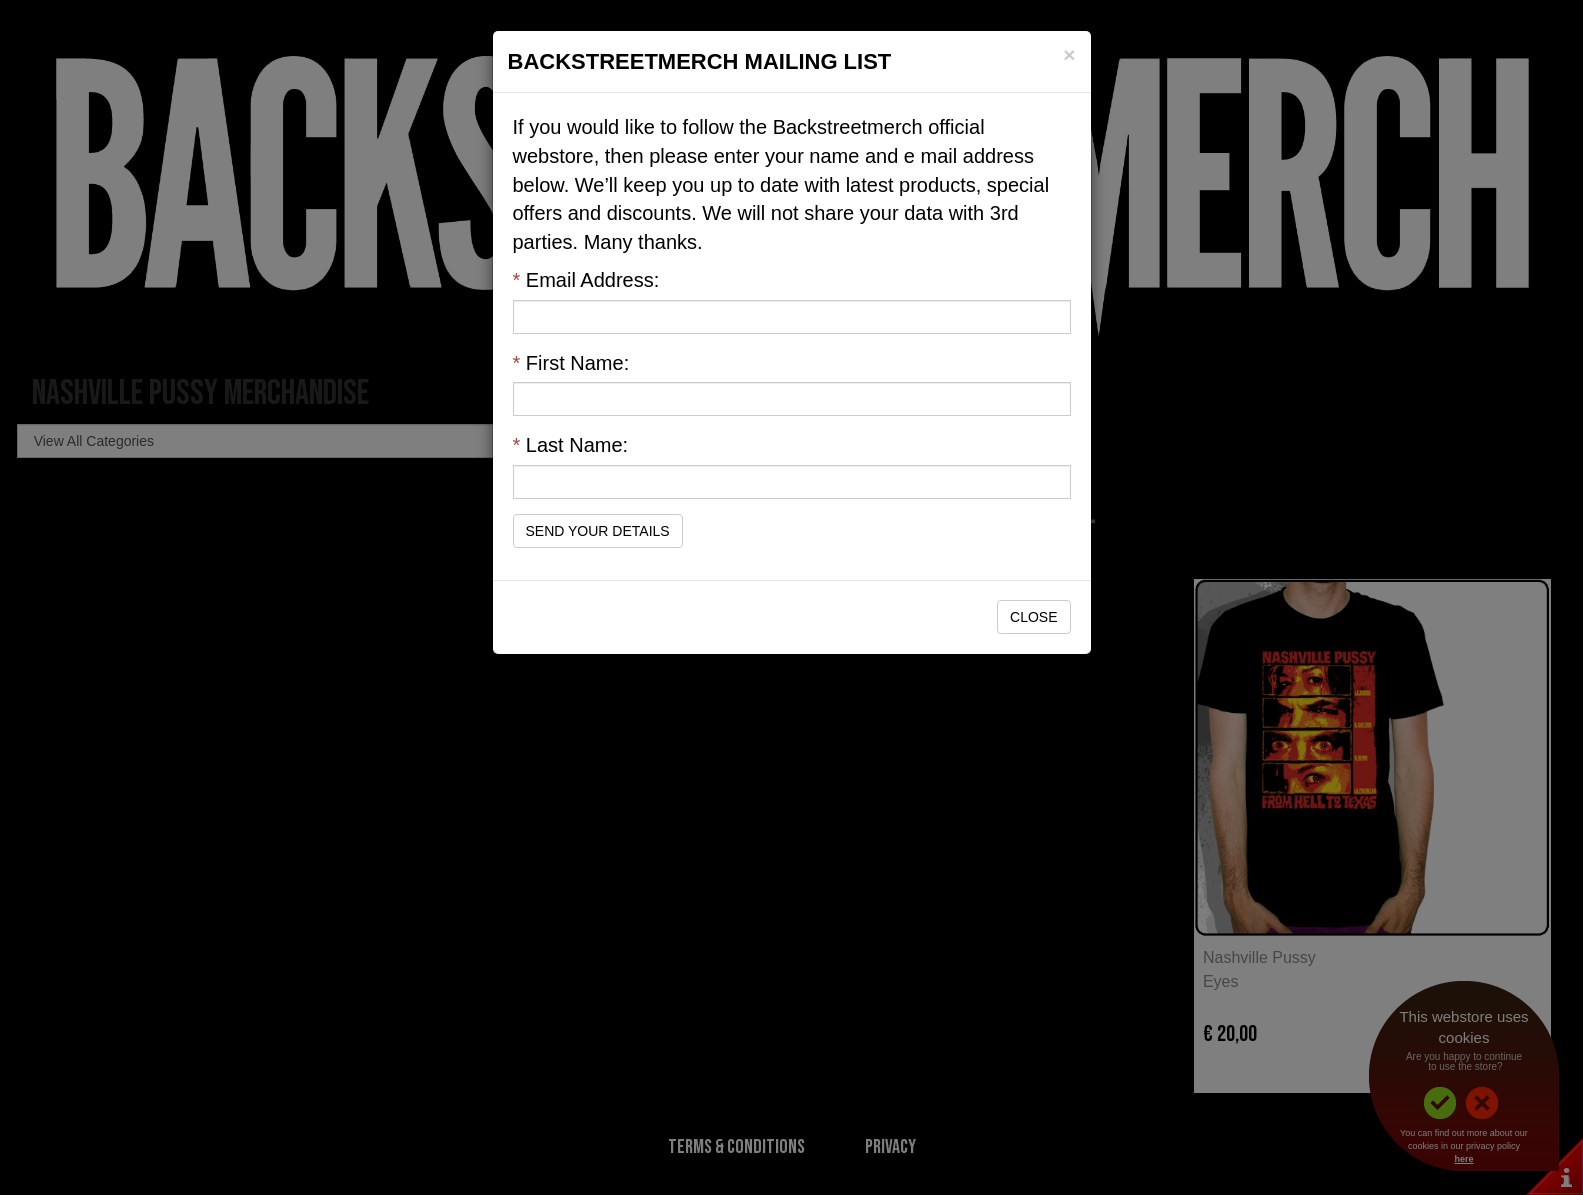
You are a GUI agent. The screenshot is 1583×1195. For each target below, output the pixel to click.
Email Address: (586, 280)
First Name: (571, 363)
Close (1033, 617)
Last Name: (571, 445)
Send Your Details (598, 531)
